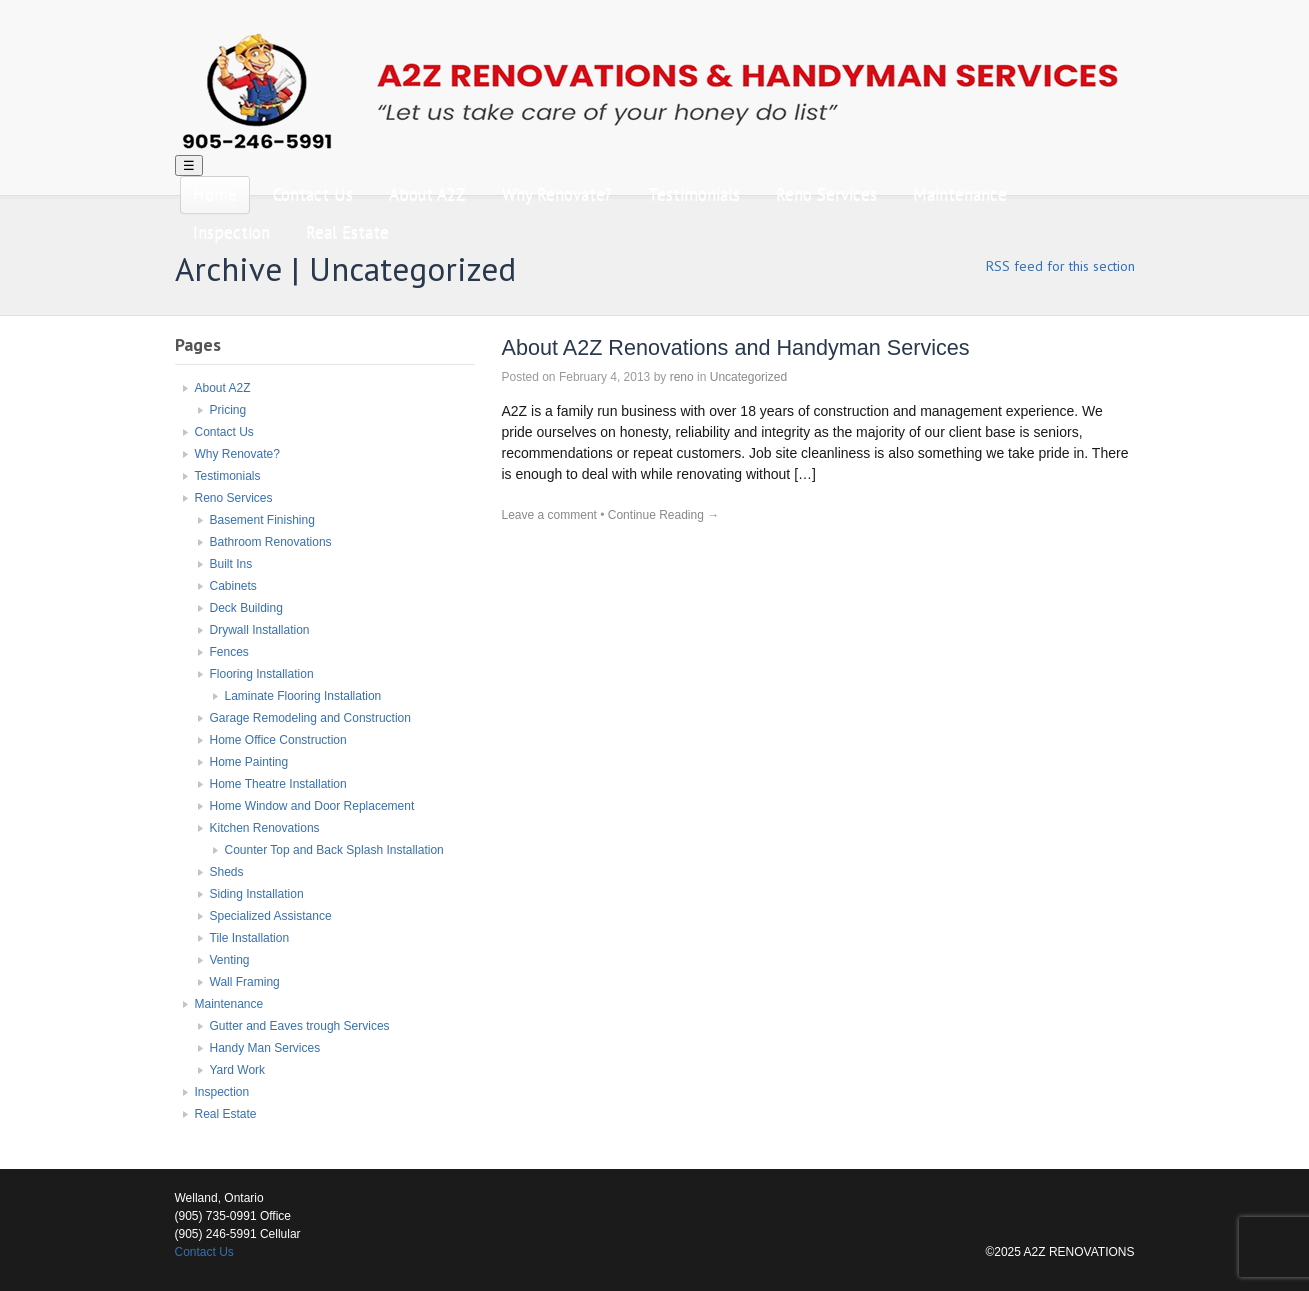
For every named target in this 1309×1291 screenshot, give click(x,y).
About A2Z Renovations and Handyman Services (736, 347)
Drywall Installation (260, 630)
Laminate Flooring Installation (303, 696)
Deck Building (246, 608)
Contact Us (313, 194)
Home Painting (249, 762)
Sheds (227, 872)
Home (215, 194)
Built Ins (231, 564)
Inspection (231, 232)
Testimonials (694, 194)
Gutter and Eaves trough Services (300, 1026)
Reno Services (826, 194)
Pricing (228, 410)
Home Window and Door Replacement (312, 806)
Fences (229, 652)
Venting (230, 960)
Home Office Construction (278, 740)
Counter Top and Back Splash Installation (334, 850)
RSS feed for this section (1060, 266)
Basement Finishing (262, 520)
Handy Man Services (265, 1048)
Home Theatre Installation (278, 784)
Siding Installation (257, 894)
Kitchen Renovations (265, 828)
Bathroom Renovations (271, 542)
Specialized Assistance (271, 916)
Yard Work (238, 1070)
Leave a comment (549, 515)
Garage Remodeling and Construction (310, 718)
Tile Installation (250, 938)
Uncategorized (748, 377)
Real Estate (347, 232)
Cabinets (233, 586)
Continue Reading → (663, 515)
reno (682, 377)
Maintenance (960, 194)
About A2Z (427, 194)
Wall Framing (245, 982)
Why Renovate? (557, 194)
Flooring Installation (262, 674)
